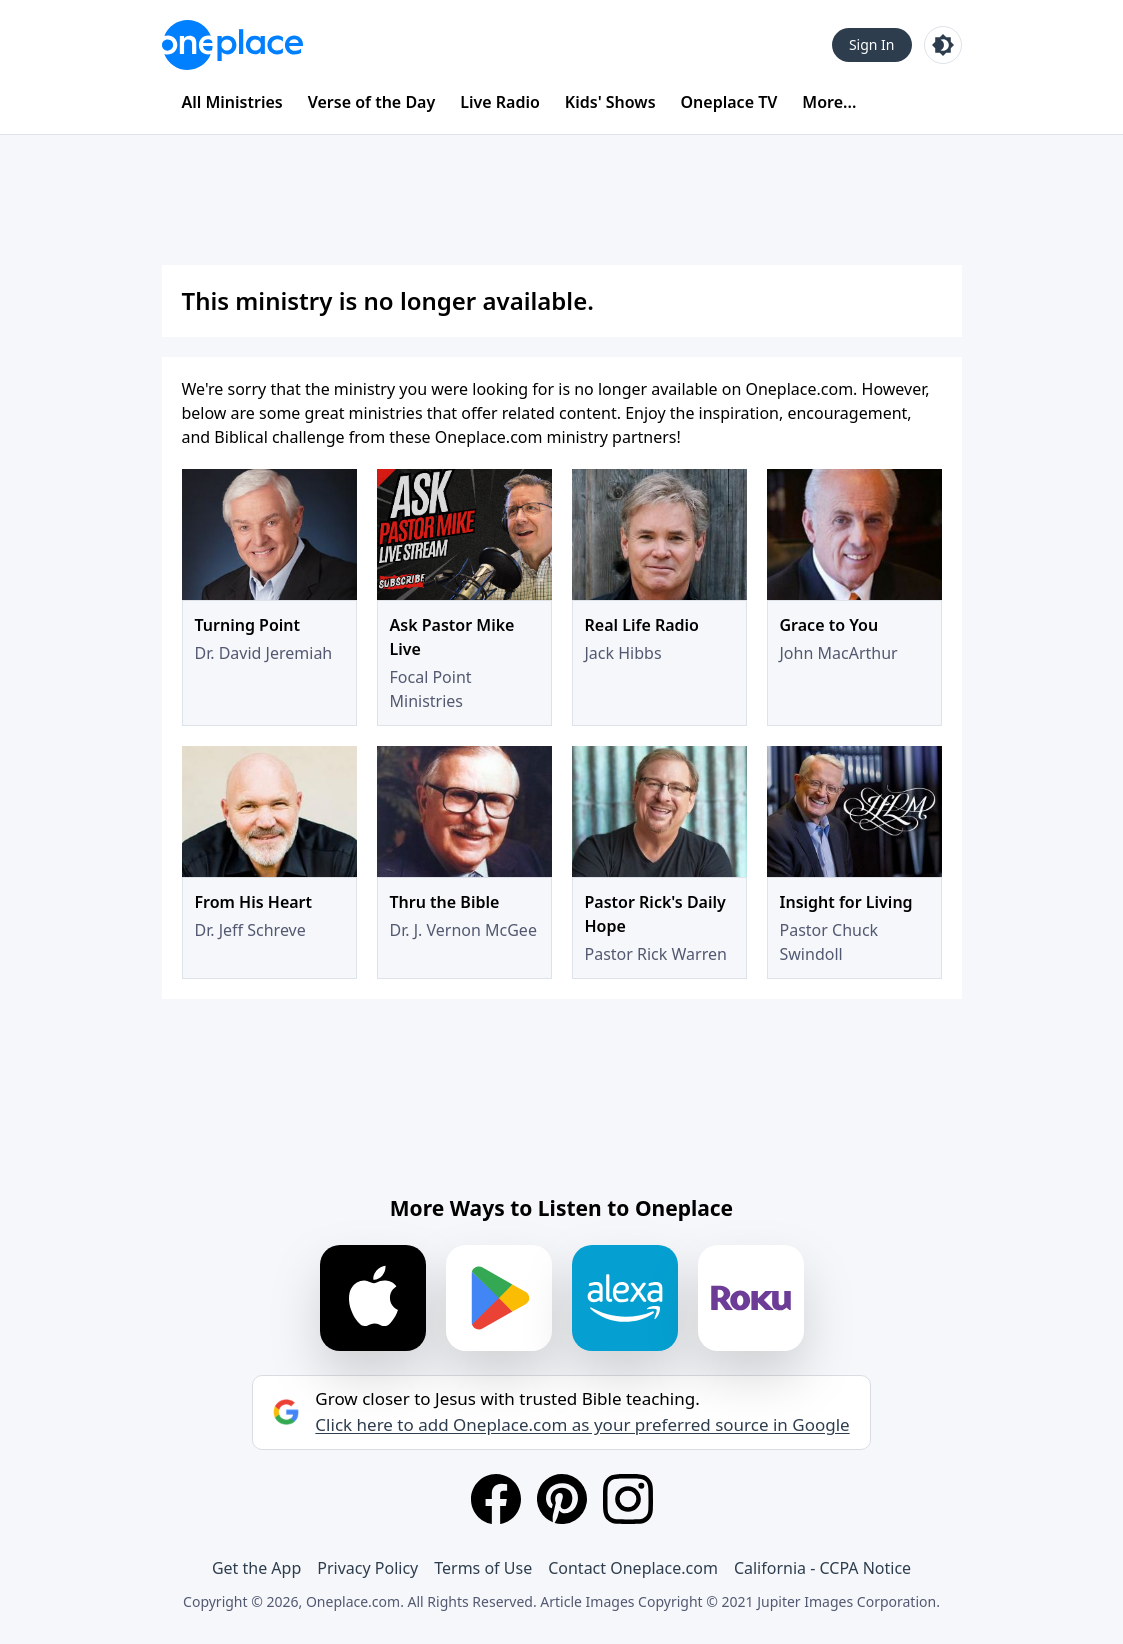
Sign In (872, 44)
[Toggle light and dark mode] (943, 45)
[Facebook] (496, 1499)
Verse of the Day (372, 102)
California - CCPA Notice (822, 1568)
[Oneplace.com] (232, 45)
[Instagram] (628, 1499)
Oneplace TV (729, 102)
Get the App (256, 1568)
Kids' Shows (610, 102)
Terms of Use (483, 1568)
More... (829, 102)
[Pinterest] (562, 1499)
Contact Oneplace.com (633, 1568)
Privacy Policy (367, 1568)
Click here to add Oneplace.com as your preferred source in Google (582, 1425)
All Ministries (232, 102)
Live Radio (500, 102)
